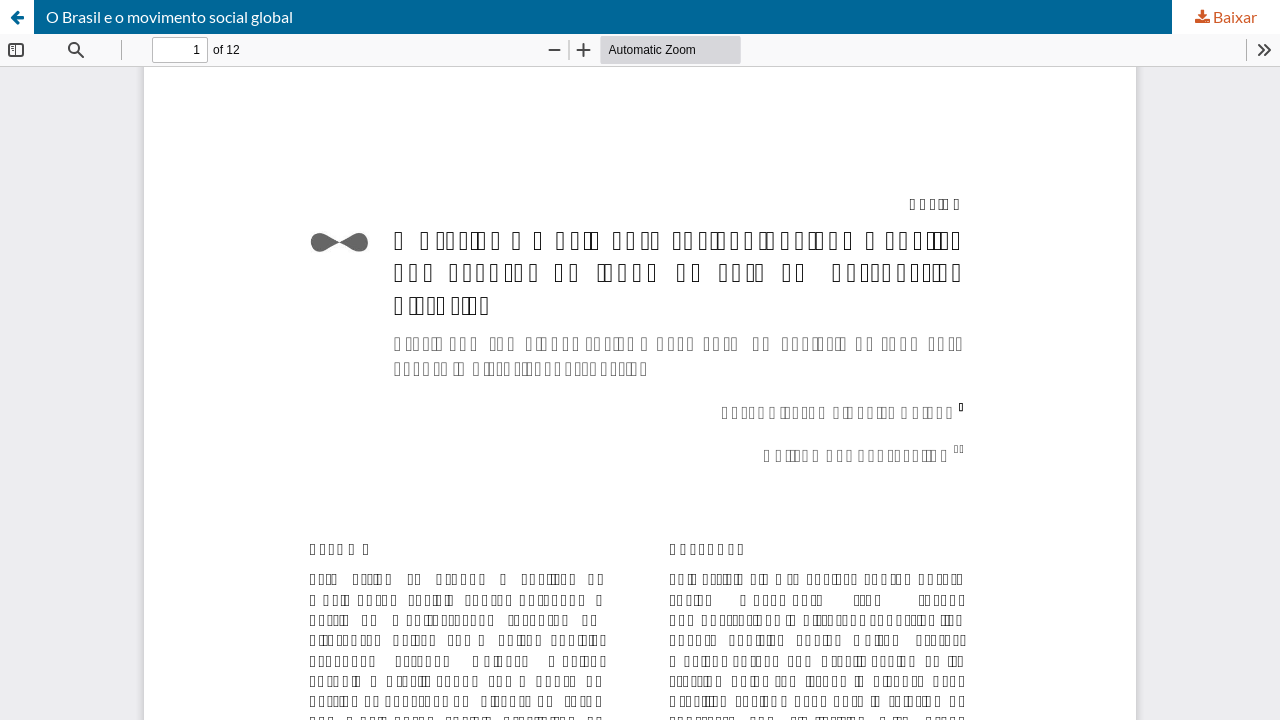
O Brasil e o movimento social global (169, 16)
